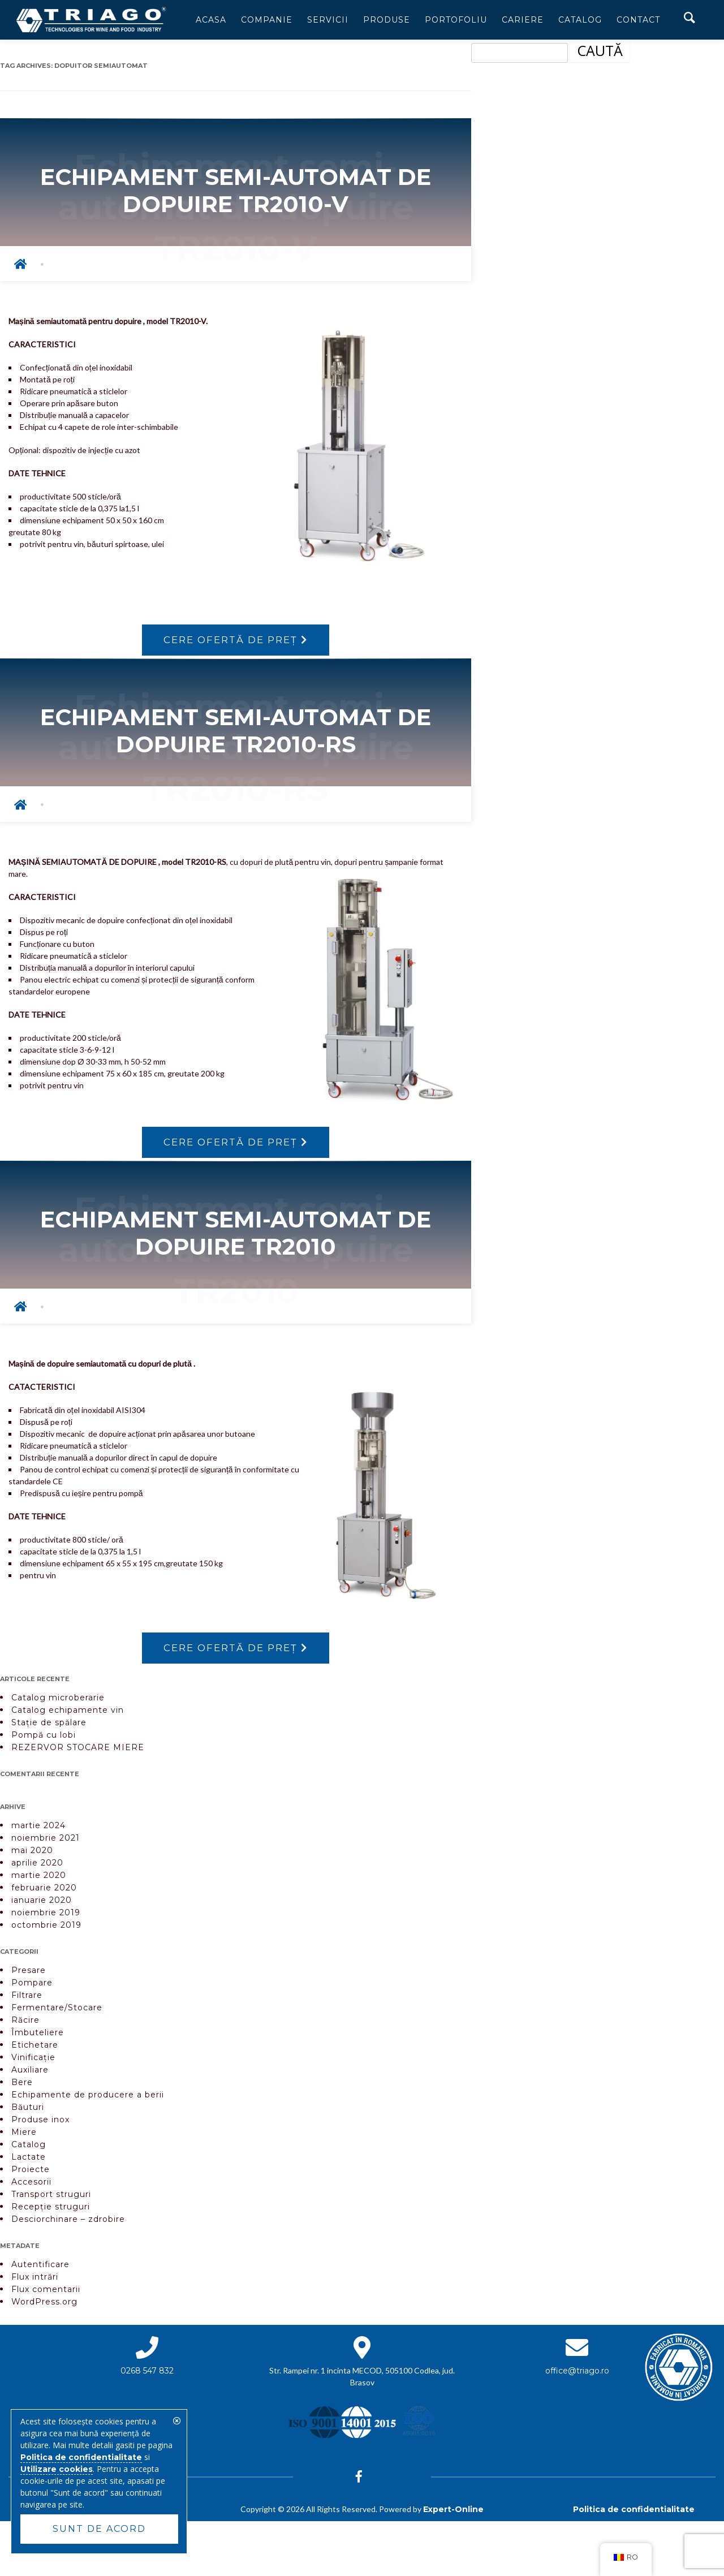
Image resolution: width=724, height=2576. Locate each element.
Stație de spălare (49, 1726)
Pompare (32, 1986)
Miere (24, 2135)
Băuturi (27, 2110)
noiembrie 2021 (45, 1841)
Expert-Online (453, 2513)
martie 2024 (38, 1829)
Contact (638, 20)
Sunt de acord (99, 2528)
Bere (22, 2085)
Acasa (211, 20)
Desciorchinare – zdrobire (68, 2222)
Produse (386, 20)
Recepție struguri (50, 2210)
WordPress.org (44, 2305)
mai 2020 (32, 1854)
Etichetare (34, 2048)
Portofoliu (456, 20)
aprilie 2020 (37, 1866)
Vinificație (33, 2061)
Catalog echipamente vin (67, 1713)
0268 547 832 (147, 2374)
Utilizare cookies (56, 2469)
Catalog (580, 20)
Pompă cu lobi (43, 1738)
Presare (28, 1973)
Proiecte (30, 2173)
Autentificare (40, 2268)
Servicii (327, 20)
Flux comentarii (45, 2293)
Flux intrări (34, 2280)
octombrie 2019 (46, 1928)
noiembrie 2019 (45, 1916)
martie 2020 (38, 1878)
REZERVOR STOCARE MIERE (77, 1751)
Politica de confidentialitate (634, 2513)
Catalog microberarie (58, 1701)
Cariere (523, 20)
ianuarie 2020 (41, 1903)
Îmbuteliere (37, 2036)
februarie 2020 (44, 1891)
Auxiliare (30, 2073)
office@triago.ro (577, 2374)
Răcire (25, 2023)
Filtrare (26, 1998)
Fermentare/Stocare (56, 2011)
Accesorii (31, 2185)
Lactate (28, 2160)
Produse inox (40, 2123)
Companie (266, 20)
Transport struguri (51, 2197)
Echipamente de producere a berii (87, 2098)
